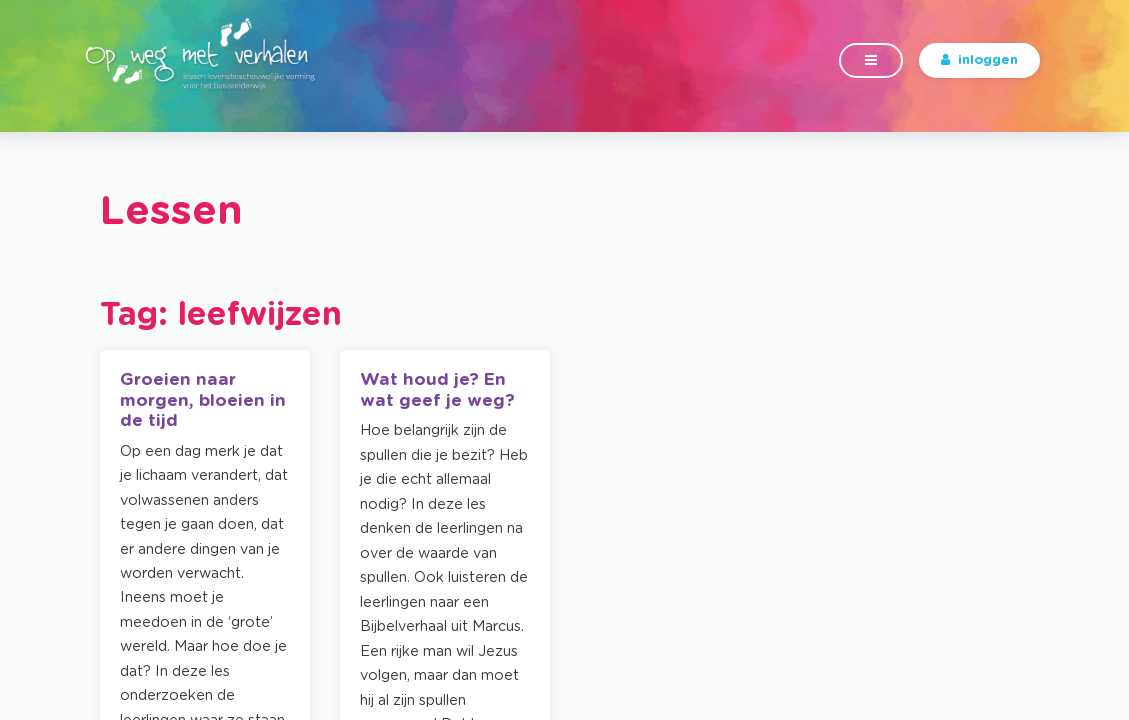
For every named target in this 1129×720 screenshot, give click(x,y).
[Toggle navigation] (871, 72)
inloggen (979, 71)
